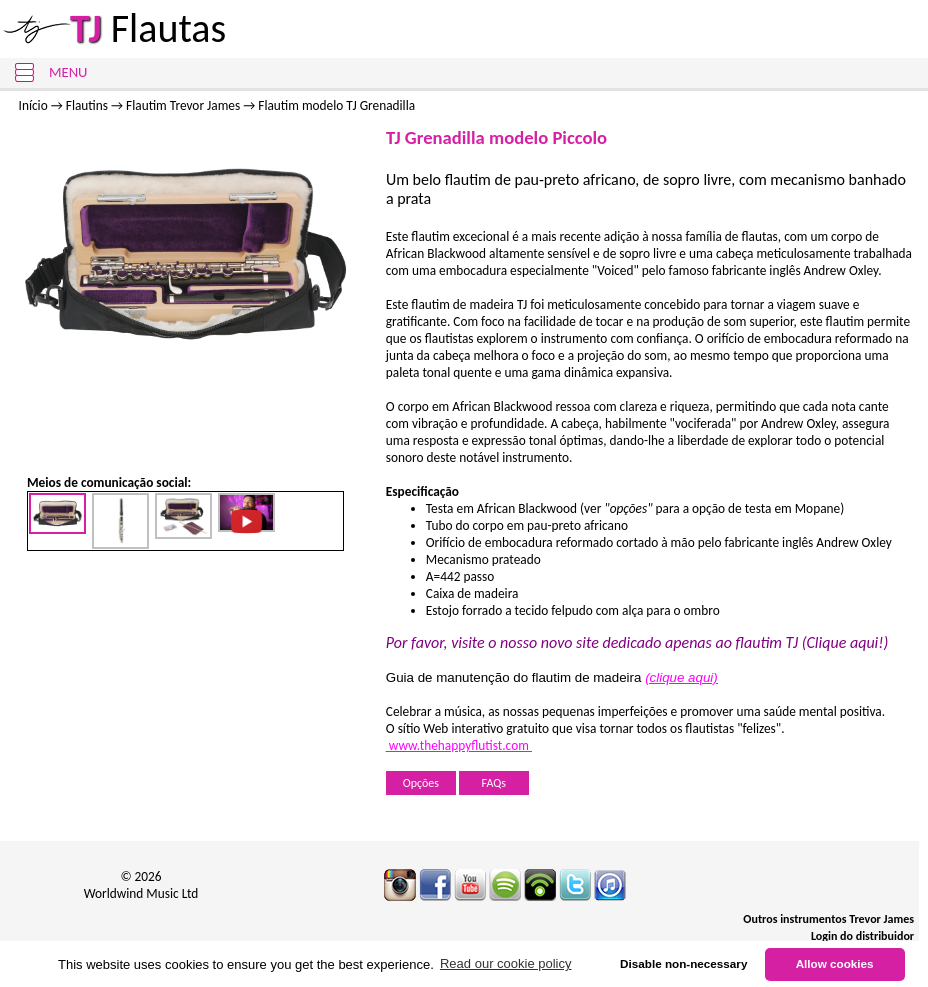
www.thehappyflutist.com (459, 745)
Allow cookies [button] (835, 963)
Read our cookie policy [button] (506, 963)
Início (33, 105)
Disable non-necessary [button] (683, 963)
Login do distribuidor (862, 936)
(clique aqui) (681, 677)
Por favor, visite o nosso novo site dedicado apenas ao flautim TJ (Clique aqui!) (637, 642)
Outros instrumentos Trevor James (828, 919)
